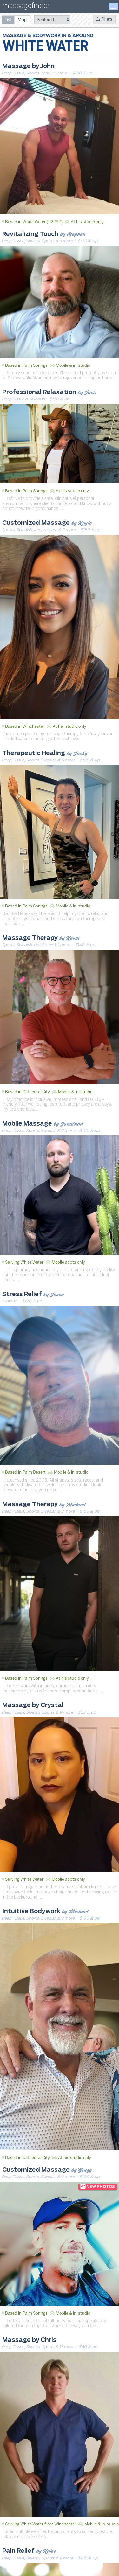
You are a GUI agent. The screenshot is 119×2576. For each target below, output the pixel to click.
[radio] (8, 19)
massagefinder (26, 7)
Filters (104, 19)
